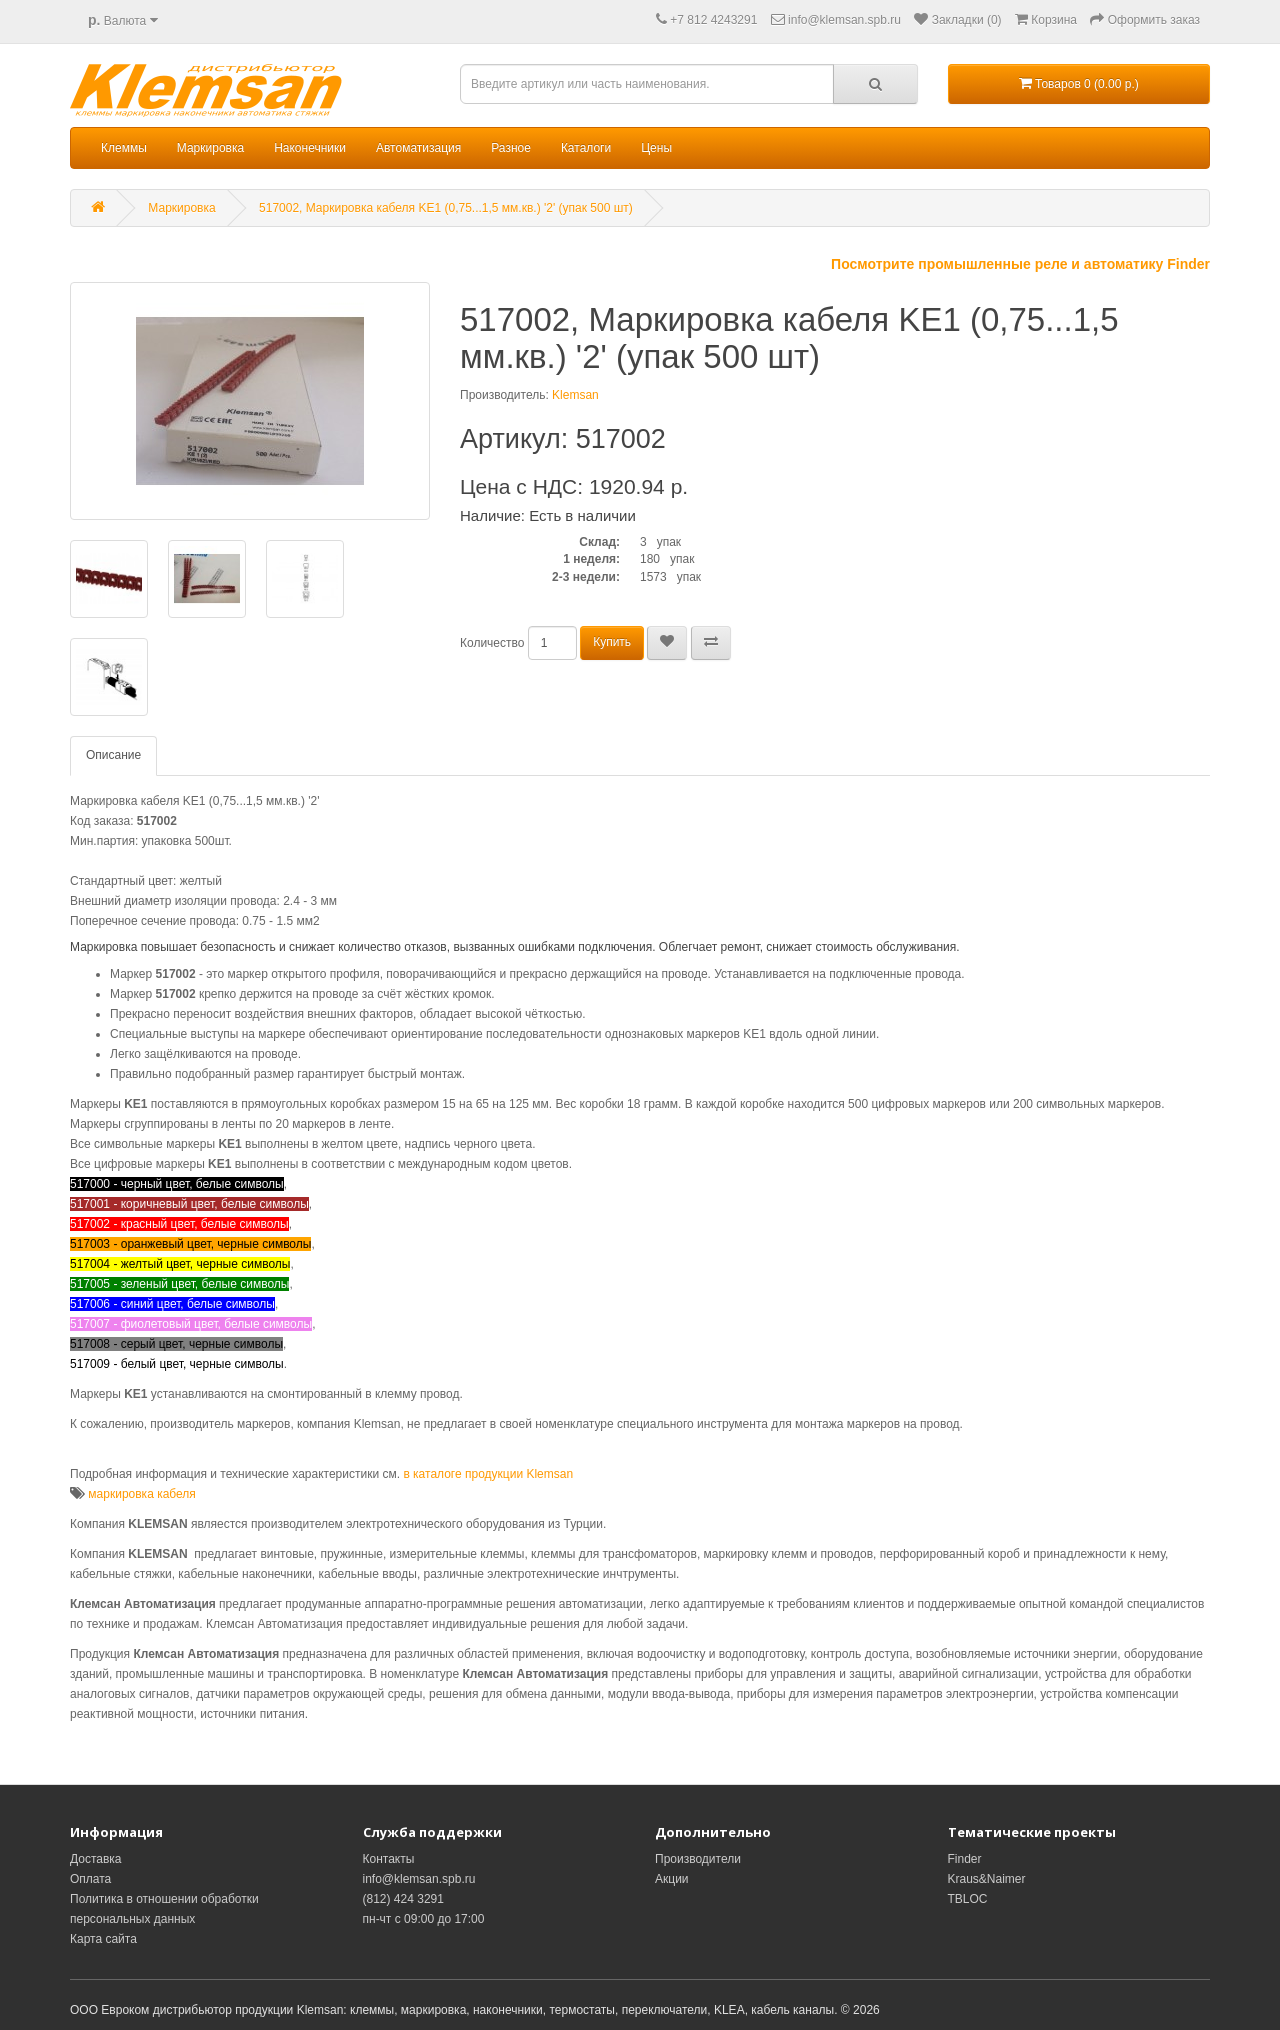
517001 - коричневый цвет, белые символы (189, 1204)
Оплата (90, 1879)
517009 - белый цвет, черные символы (177, 1364)
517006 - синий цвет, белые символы (172, 1304)
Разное (511, 148)
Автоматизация (418, 148)
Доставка (96, 1859)
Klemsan (575, 395)
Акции (672, 1879)
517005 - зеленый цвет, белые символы (179, 1284)
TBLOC (968, 1899)
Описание (113, 755)
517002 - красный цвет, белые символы (179, 1224)
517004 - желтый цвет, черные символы (180, 1264)
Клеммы (124, 148)
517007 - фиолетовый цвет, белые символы (191, 1324)
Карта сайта (103, 1939)
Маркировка (210, 148)
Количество (492, 643)
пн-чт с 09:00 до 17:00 (424, 1919)
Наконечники (310, 148)
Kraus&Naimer (987, 1879)
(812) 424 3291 (403, 1899)
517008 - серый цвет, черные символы (176, 1344)
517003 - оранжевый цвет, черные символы (190, 1244)
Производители (698, 1859)
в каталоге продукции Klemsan (488, 1474)
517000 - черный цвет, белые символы (177, 1184)
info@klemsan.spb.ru (419, 1879)
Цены (656, 148)
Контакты (389, 1859)
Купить (612, 642)
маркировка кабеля (142, 1494)
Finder (965, 1859)
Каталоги (586, 148)
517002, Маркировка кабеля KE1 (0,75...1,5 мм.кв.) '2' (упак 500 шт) (446, 208)
